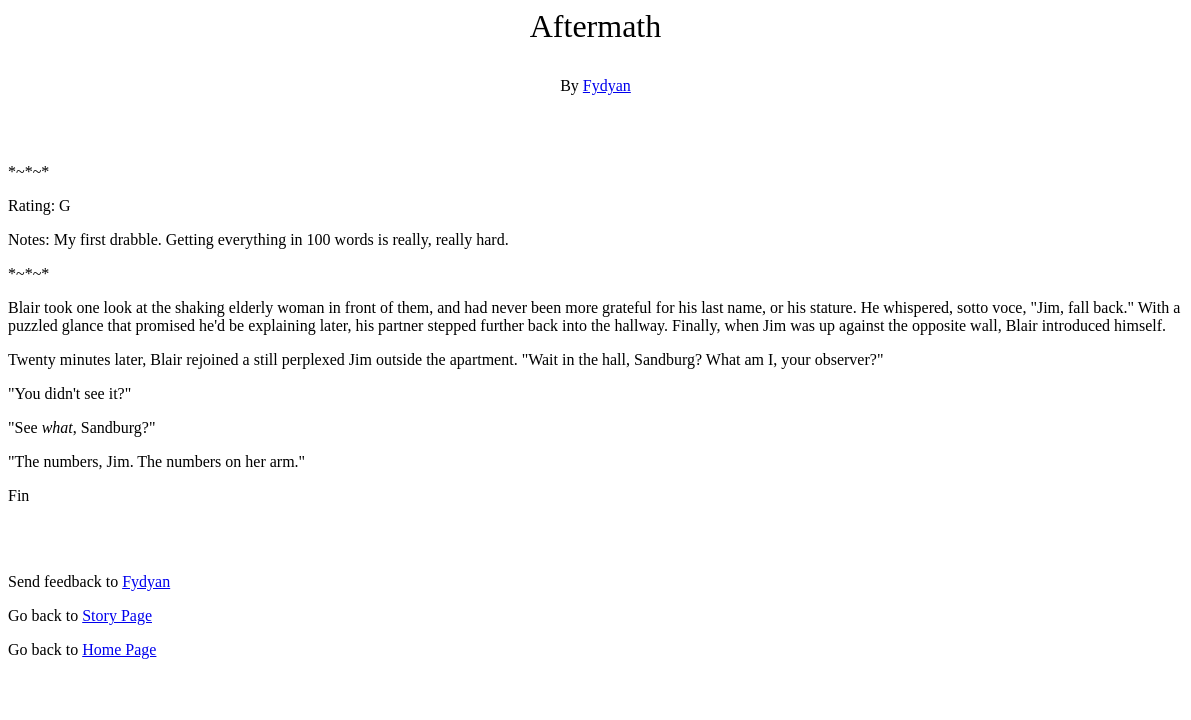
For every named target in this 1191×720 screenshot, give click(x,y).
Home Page (119, 649)
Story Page (117, 615)
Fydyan (607, 85)
